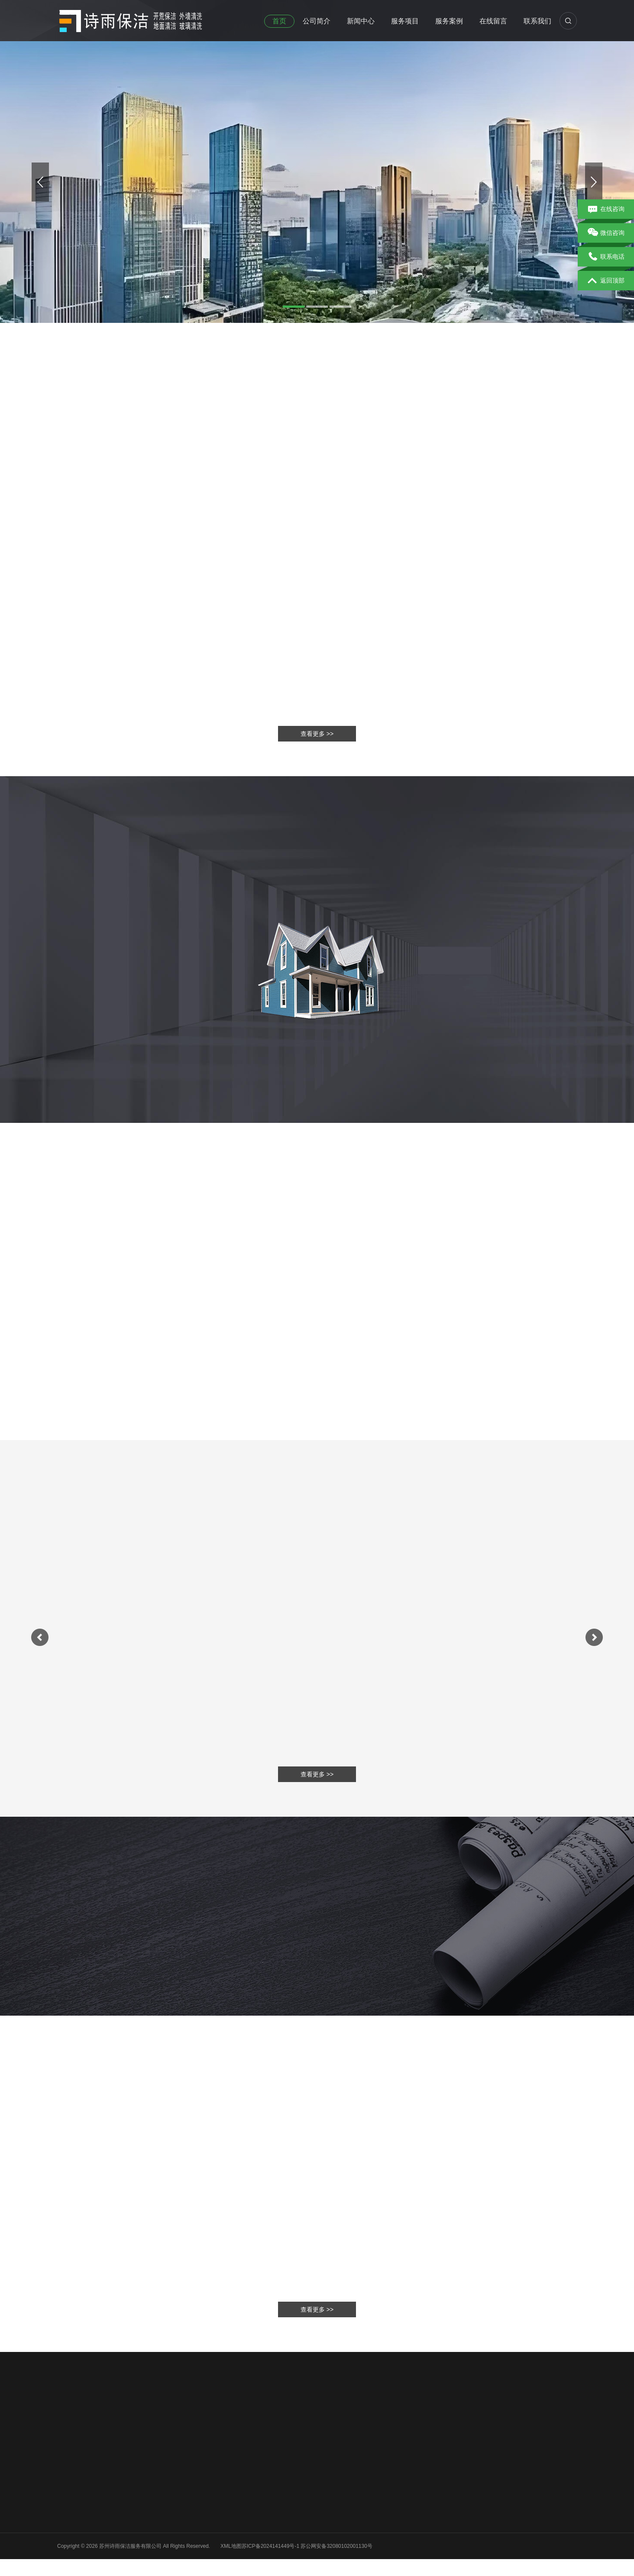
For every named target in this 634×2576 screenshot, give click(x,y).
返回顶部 (606, 281)
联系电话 (606, 257)
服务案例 (449, 21)
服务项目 (405, 21)
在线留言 (493, 21)
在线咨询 (606, 209)
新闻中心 (361, 21)
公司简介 (316, 21)
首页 (279, 21)
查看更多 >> (317, 2309)
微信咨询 (606, 233)
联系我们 (537, 21)
